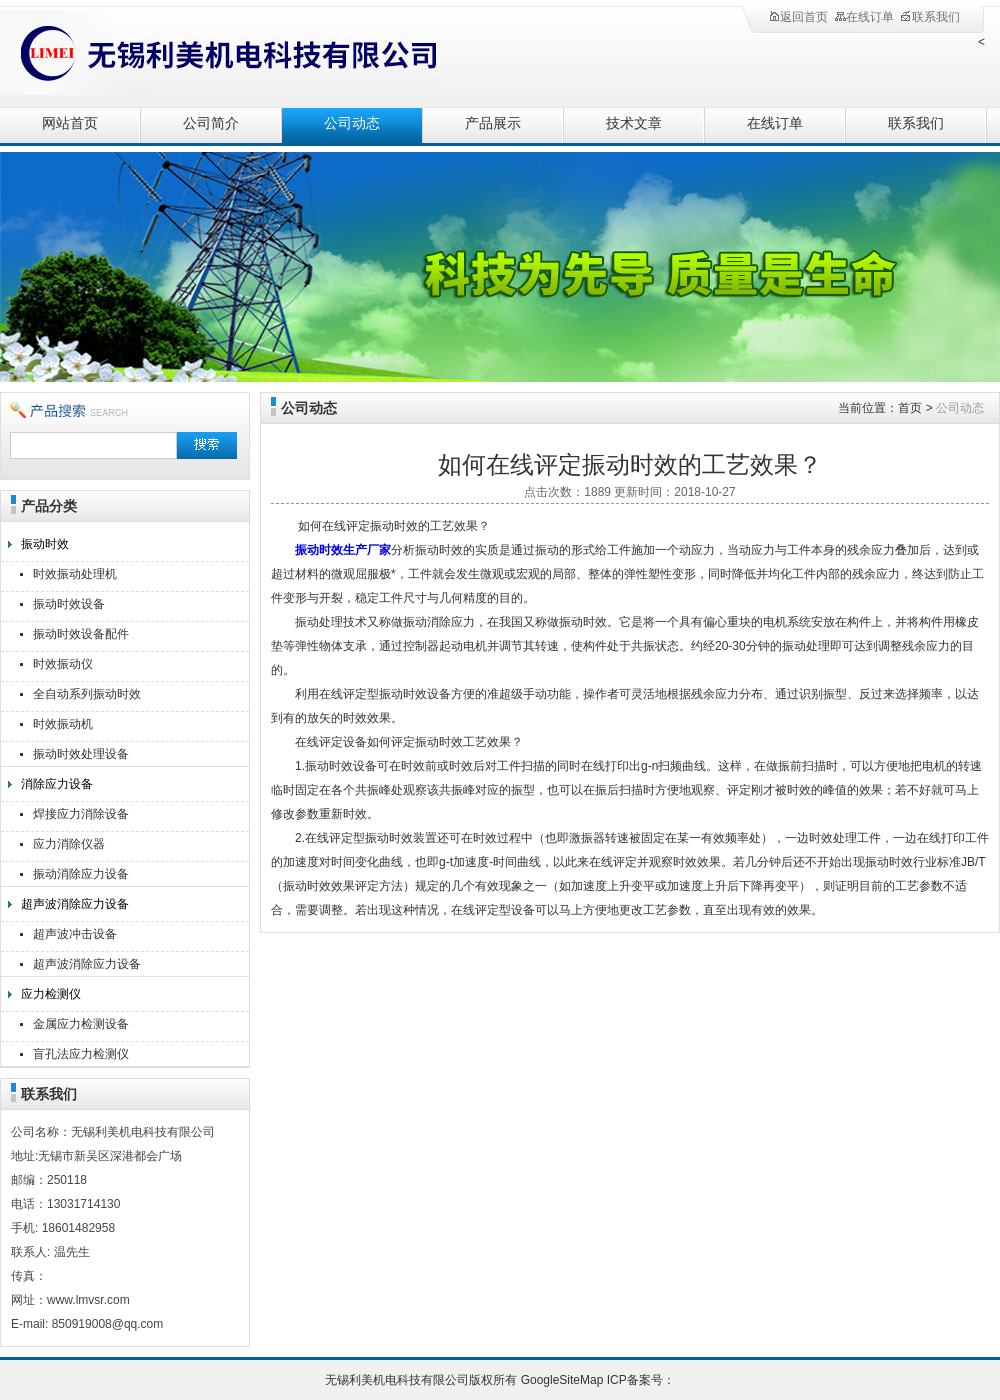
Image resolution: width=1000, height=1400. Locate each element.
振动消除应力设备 (81, 874)
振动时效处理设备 (81, 754)
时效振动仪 (63, 664)
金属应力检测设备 (81, 1024)
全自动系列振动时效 (87, 694)
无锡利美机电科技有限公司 (220, 52)
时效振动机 (63, 724)
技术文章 (634, 123)
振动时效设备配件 (81, 634)
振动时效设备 (69, 604)
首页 (910, 408)
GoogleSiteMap (562, 1380)
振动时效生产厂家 (343, 550)
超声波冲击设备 (75, 934)
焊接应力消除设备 (81, 814)
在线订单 (864, 17)
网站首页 (70, 123)
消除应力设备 (57, 784)
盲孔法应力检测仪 (81, 1054)
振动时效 (45, 544)
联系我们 (930, 17)
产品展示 (493, 123)
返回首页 (798, 17)
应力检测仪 (51, 994)
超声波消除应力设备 (75, 904)
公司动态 (352, 123)
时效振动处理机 (75, 574)
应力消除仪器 (69, 844)
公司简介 (211, 123)
